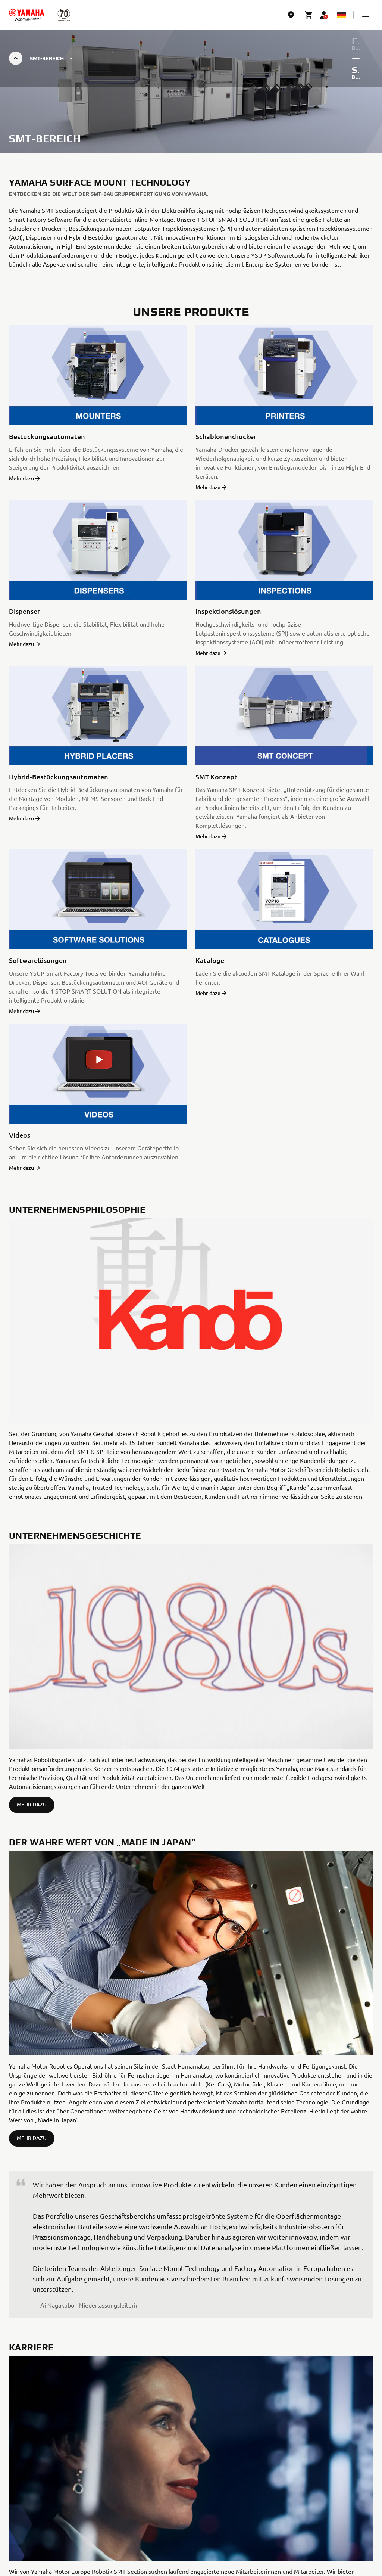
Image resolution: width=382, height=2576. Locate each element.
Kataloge (209, 960)
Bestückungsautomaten (47, 436)
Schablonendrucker (225, 436)
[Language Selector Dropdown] (341, 14)
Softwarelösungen (38, 960)
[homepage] (26, 15)
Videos (19, 1135)
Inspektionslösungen (228, 611)
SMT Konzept (216, 776)
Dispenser (24, 611)
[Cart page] (308, 14)
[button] (365, 14)
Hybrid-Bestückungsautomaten (58, 776)
